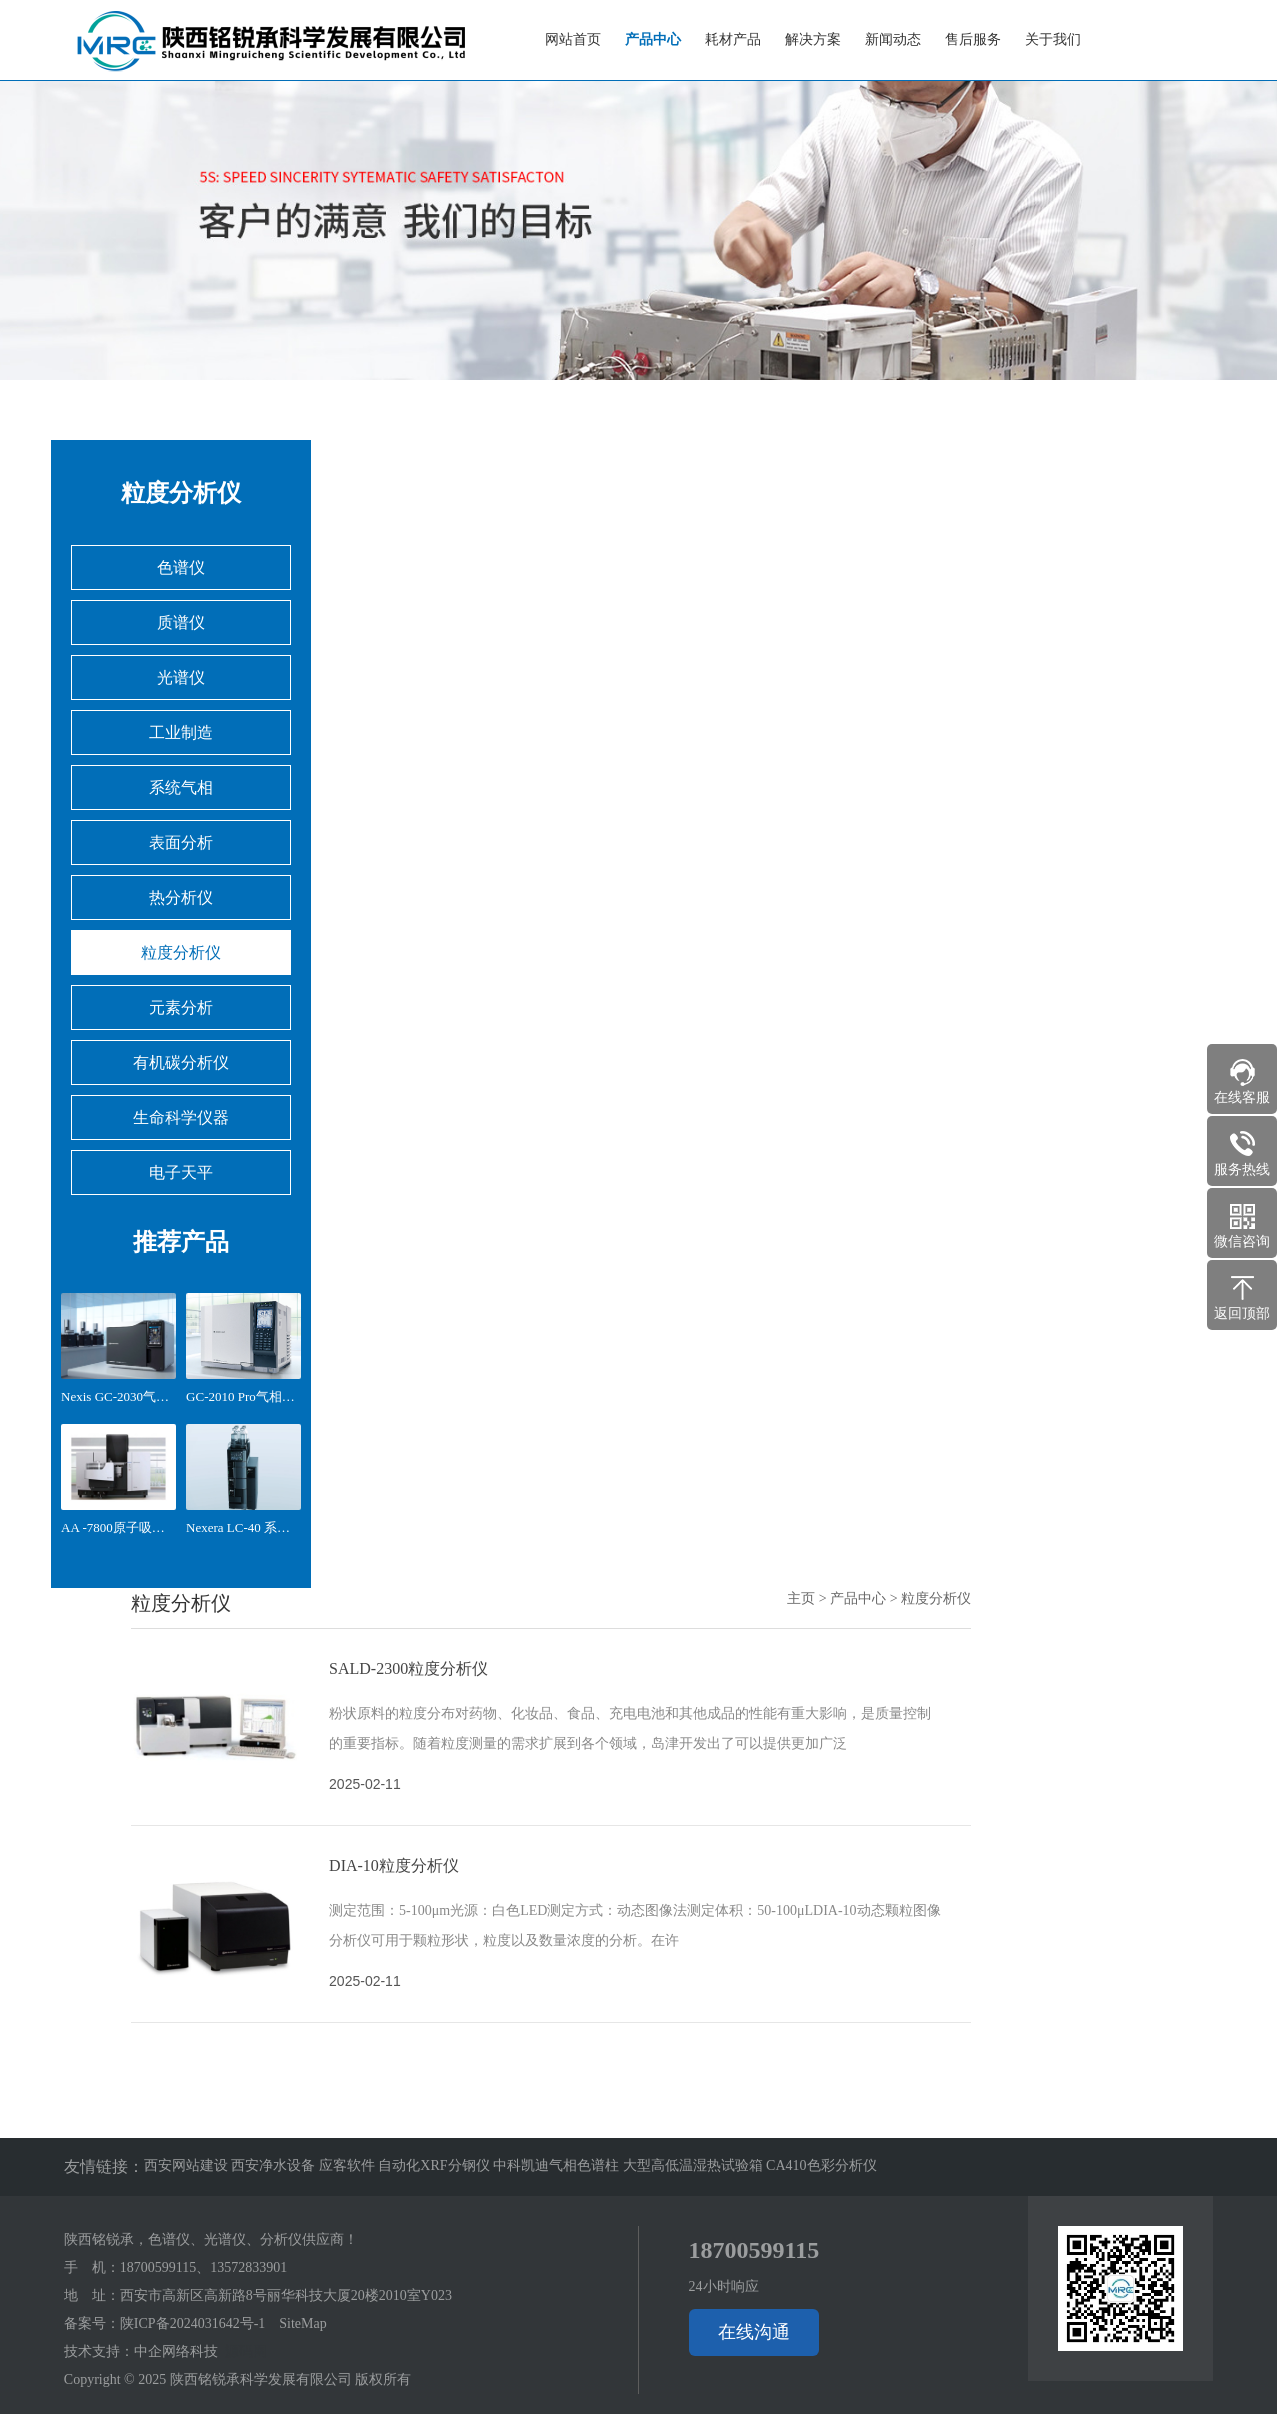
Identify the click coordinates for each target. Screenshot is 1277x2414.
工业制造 (181, 732)
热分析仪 (181, 897)
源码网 (246, 2351)
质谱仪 (181, 622)
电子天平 (181, 1172)
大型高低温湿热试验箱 (695, 2165)
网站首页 (573, 39)
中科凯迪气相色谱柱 (558, 2165)
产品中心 (653, 39)
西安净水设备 (275, 2165)
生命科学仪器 (181, 1117)
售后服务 (973, 39)
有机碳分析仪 (181, 1062)
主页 (801, 1598)
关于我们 (1053, 39)
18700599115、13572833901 (203, 2267)
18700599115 (754, 2250)
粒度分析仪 (181, 952)
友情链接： (104, 2166)
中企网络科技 (176, 2351)
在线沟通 (754, 2332)
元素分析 (181, 1007)
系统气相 (181, 787)
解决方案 (813, 39)
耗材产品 (733, 39)
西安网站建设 (188, 2165)
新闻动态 (893, 39)
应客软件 (349, 2165)
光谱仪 (181, 677)
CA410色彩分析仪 (821, 2165)
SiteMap (302, 2323)
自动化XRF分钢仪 (435, 2165)
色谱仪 (181, 567)
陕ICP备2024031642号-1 (192, 2323)
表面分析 (181, 842)
